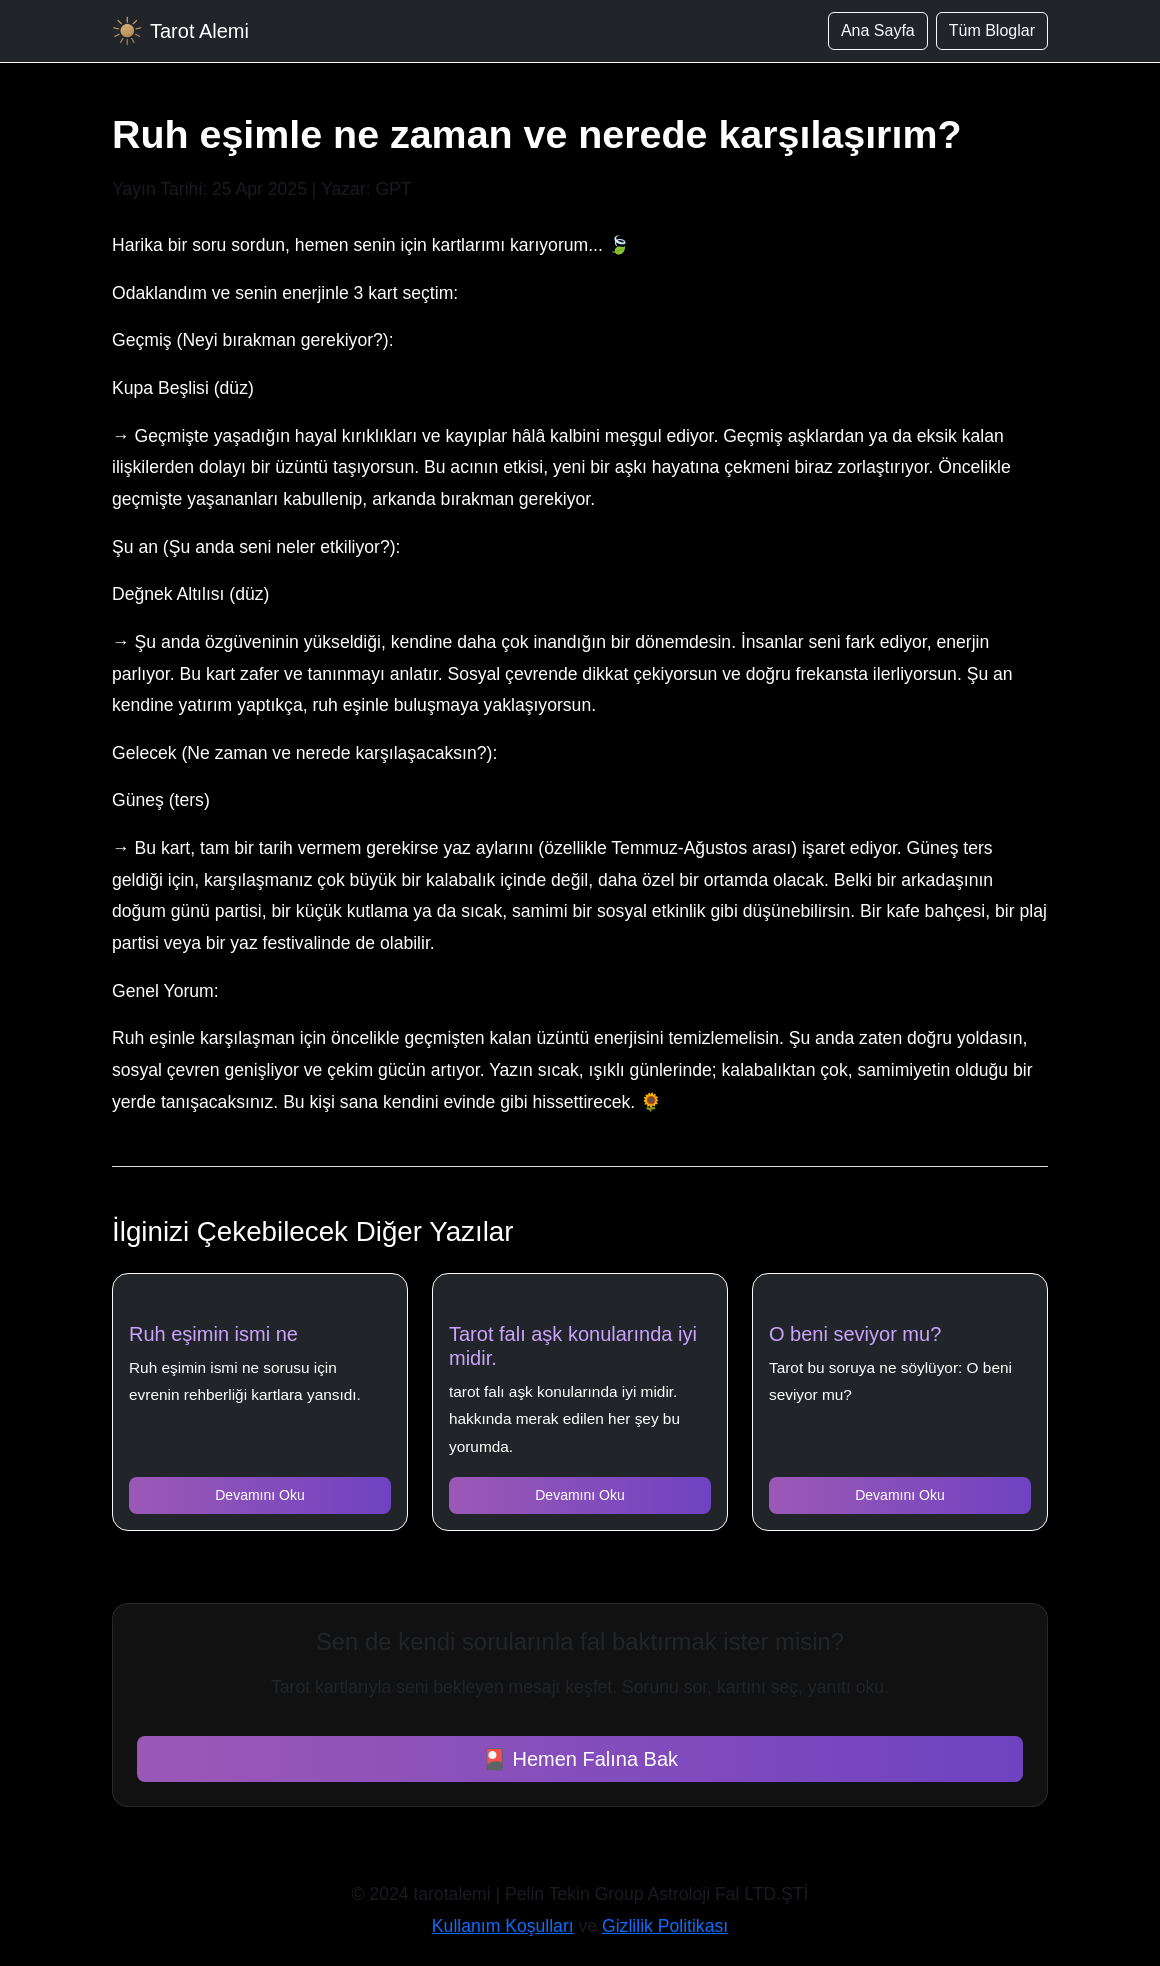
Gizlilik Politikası (665, 1926)
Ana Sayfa (878, 30)
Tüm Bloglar (992, 30)
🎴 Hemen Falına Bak (580, 1759)
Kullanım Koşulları (503, 1926)
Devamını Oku (259, 1495)
